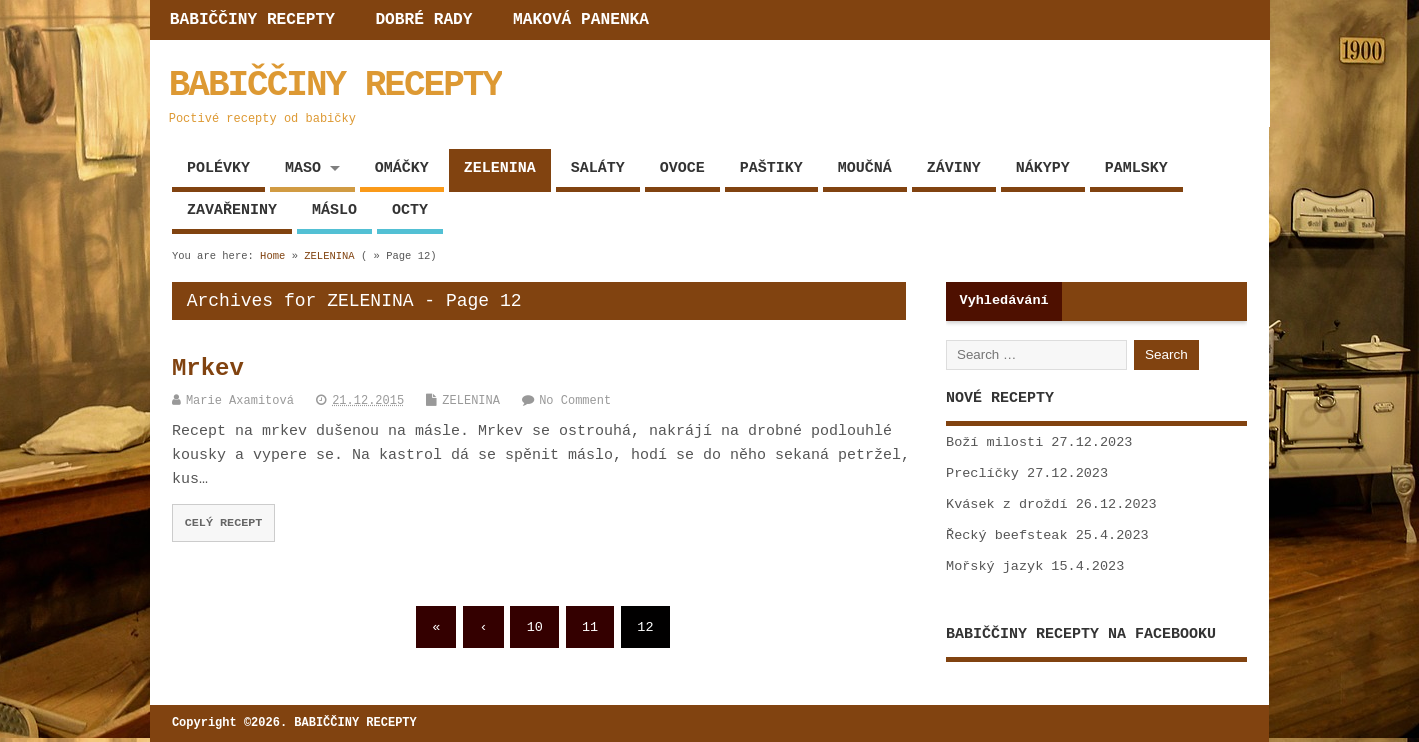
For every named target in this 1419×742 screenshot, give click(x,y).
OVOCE (682, 168)
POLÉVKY (218, 168)
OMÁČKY (402, 168)
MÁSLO (334, 210)
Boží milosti (994, 442)
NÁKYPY (1043, 168)
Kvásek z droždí (1007, 504)
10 (535, 627)
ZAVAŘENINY (232, 210)
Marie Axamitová (240, 401)
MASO (303, 168)
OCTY (410, 210)
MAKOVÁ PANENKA (581, 20)
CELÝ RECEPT (224, 523)
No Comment (575, 401)
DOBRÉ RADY (423, 20)
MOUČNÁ (865, 168)
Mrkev (208, 368)
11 (590, 627)
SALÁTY (598, 168)
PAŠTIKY (771, 168)
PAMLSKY (1136, 168)
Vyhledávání (1004, 300)
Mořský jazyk (994, 566)
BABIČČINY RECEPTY (252, 20)
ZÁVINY (954, 168)
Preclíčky (982, 473)
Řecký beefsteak (1007, 535)
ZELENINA (500, 168)
